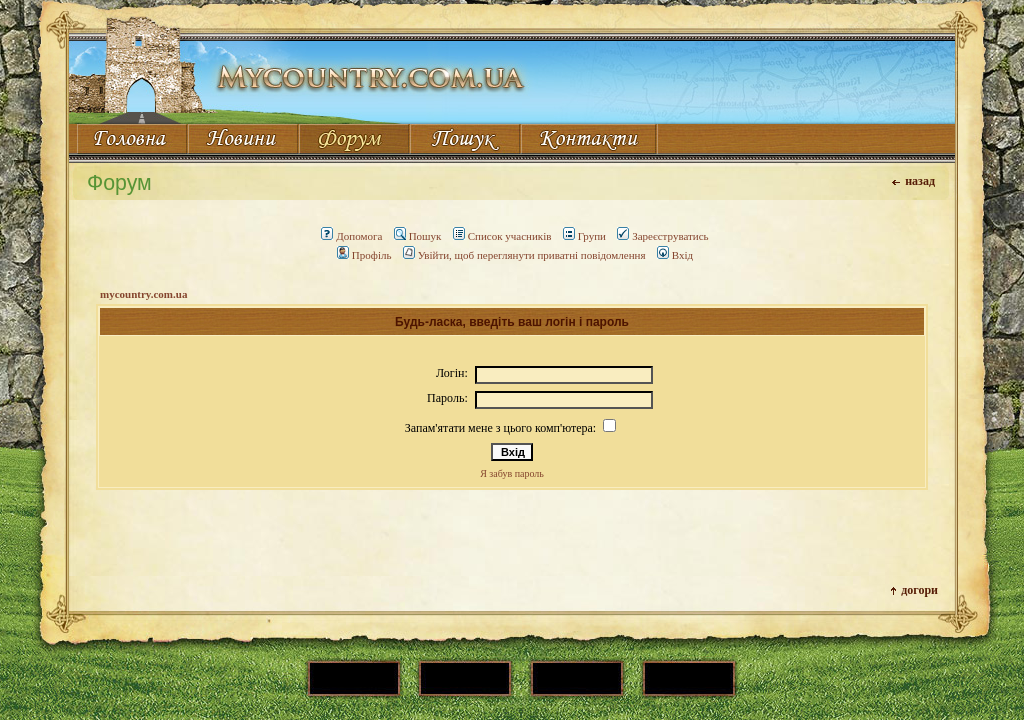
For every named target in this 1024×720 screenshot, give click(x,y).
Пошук (418, 236)
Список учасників (502, 236)
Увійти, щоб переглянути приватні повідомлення (524, 255)
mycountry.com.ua (143, 294)
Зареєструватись (662, 236)
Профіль (364, 255)
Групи (584, 236)
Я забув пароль (512, 473)
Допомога (351, 236)
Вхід (675, 255)
